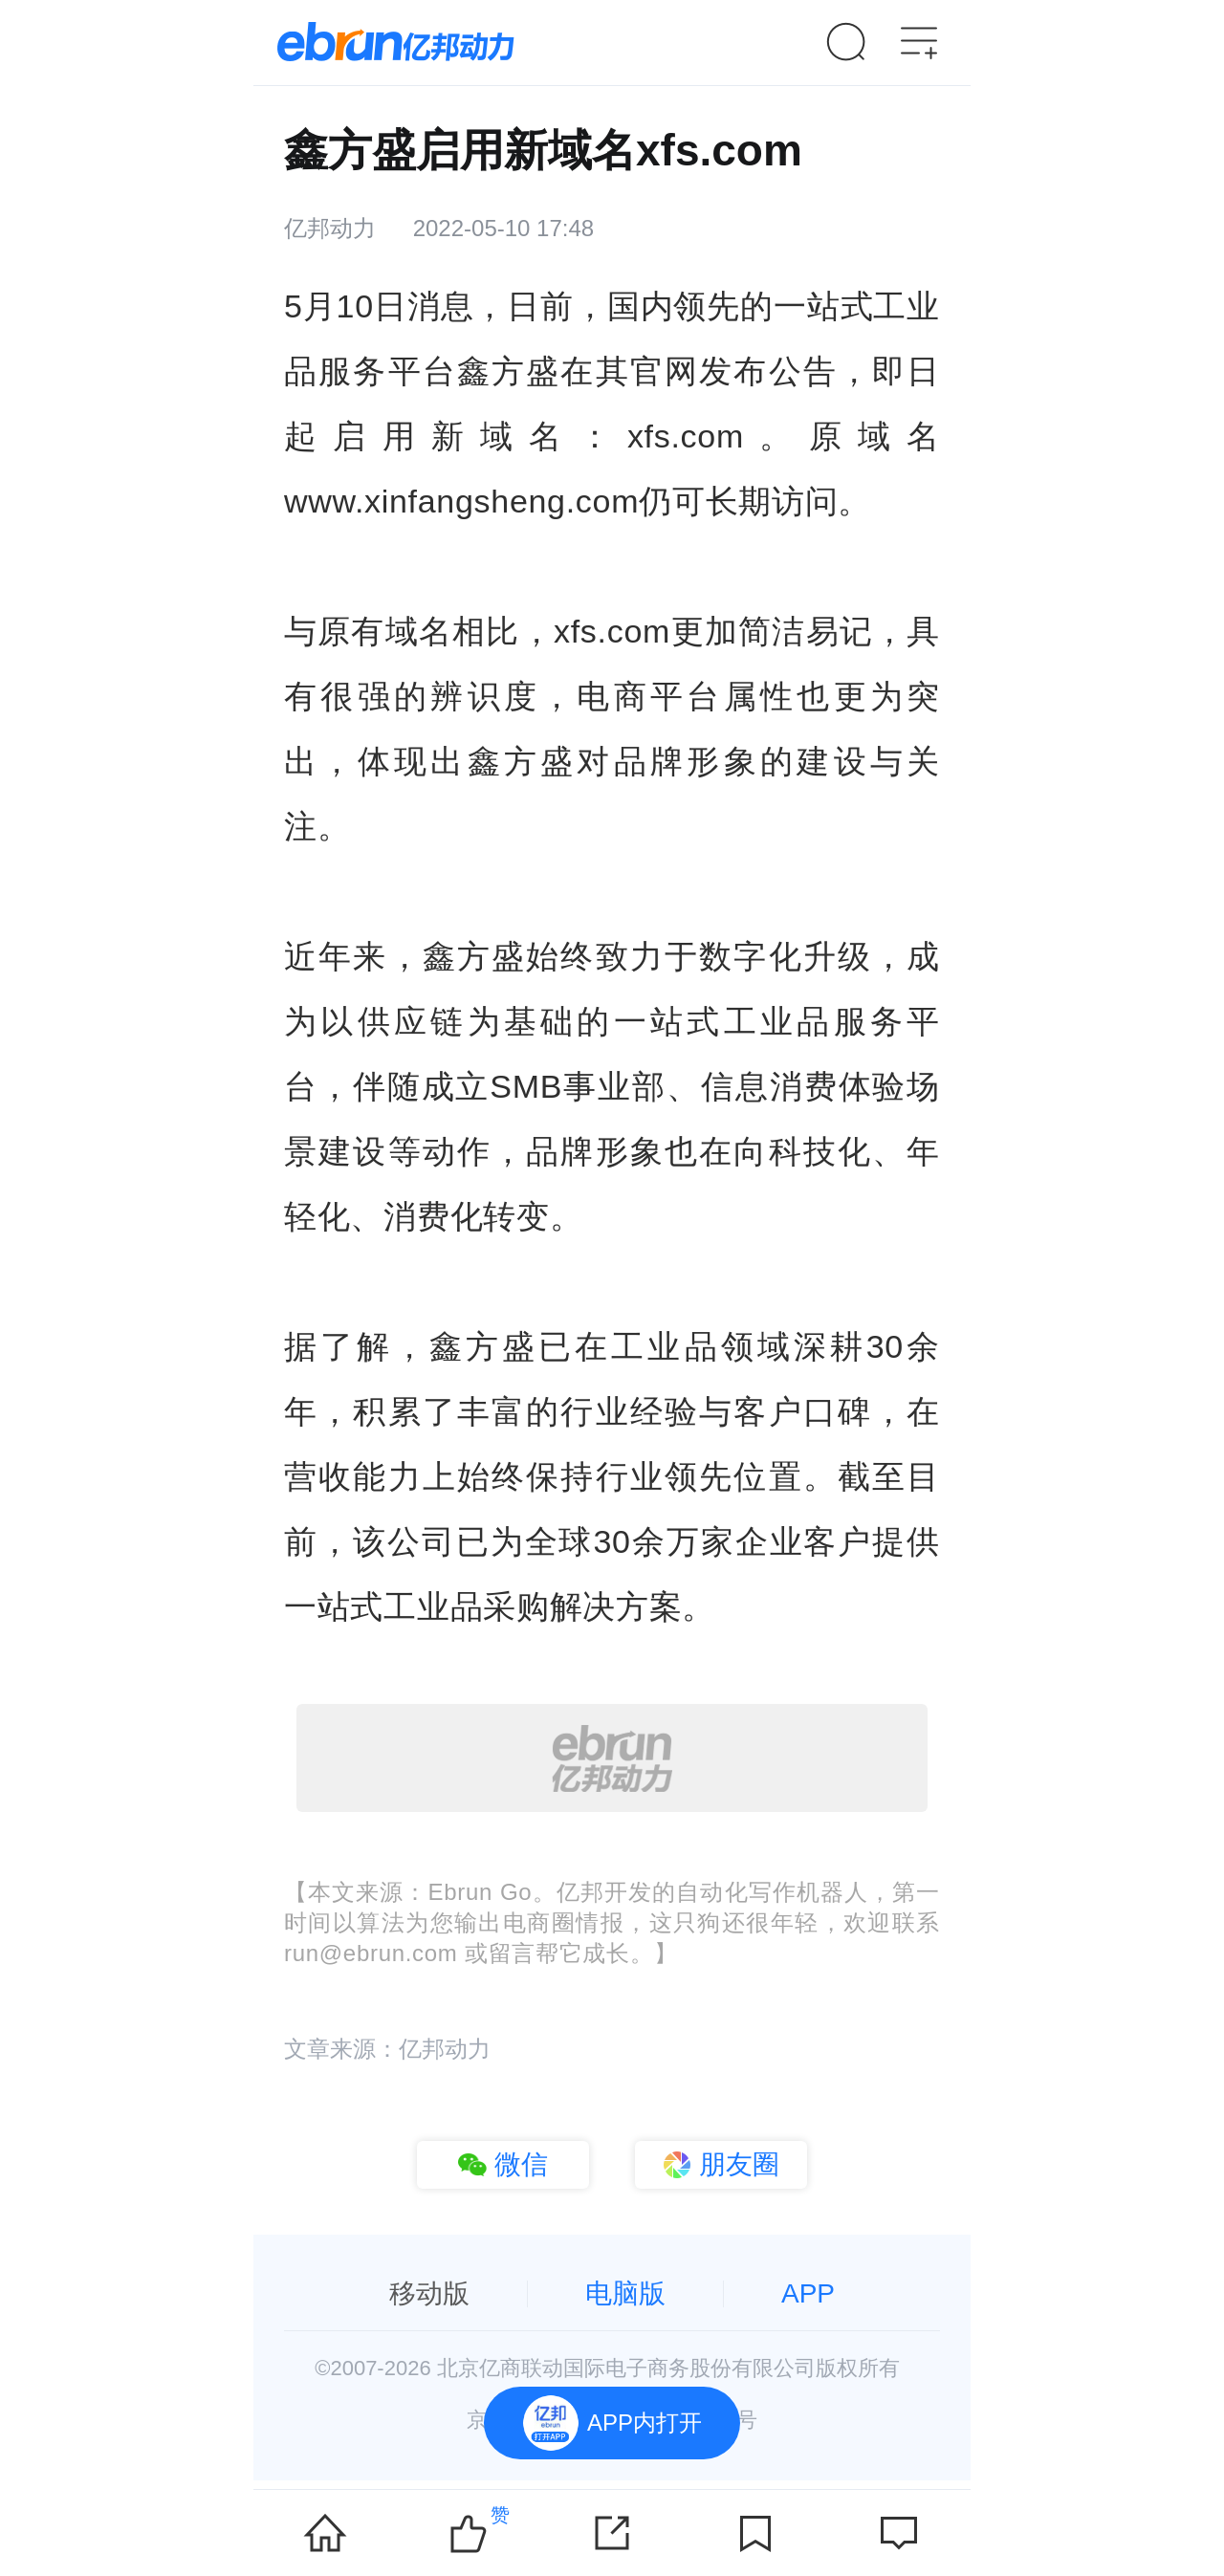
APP (808, 2293)
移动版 (429, 2293)
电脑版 (625, 2293)
